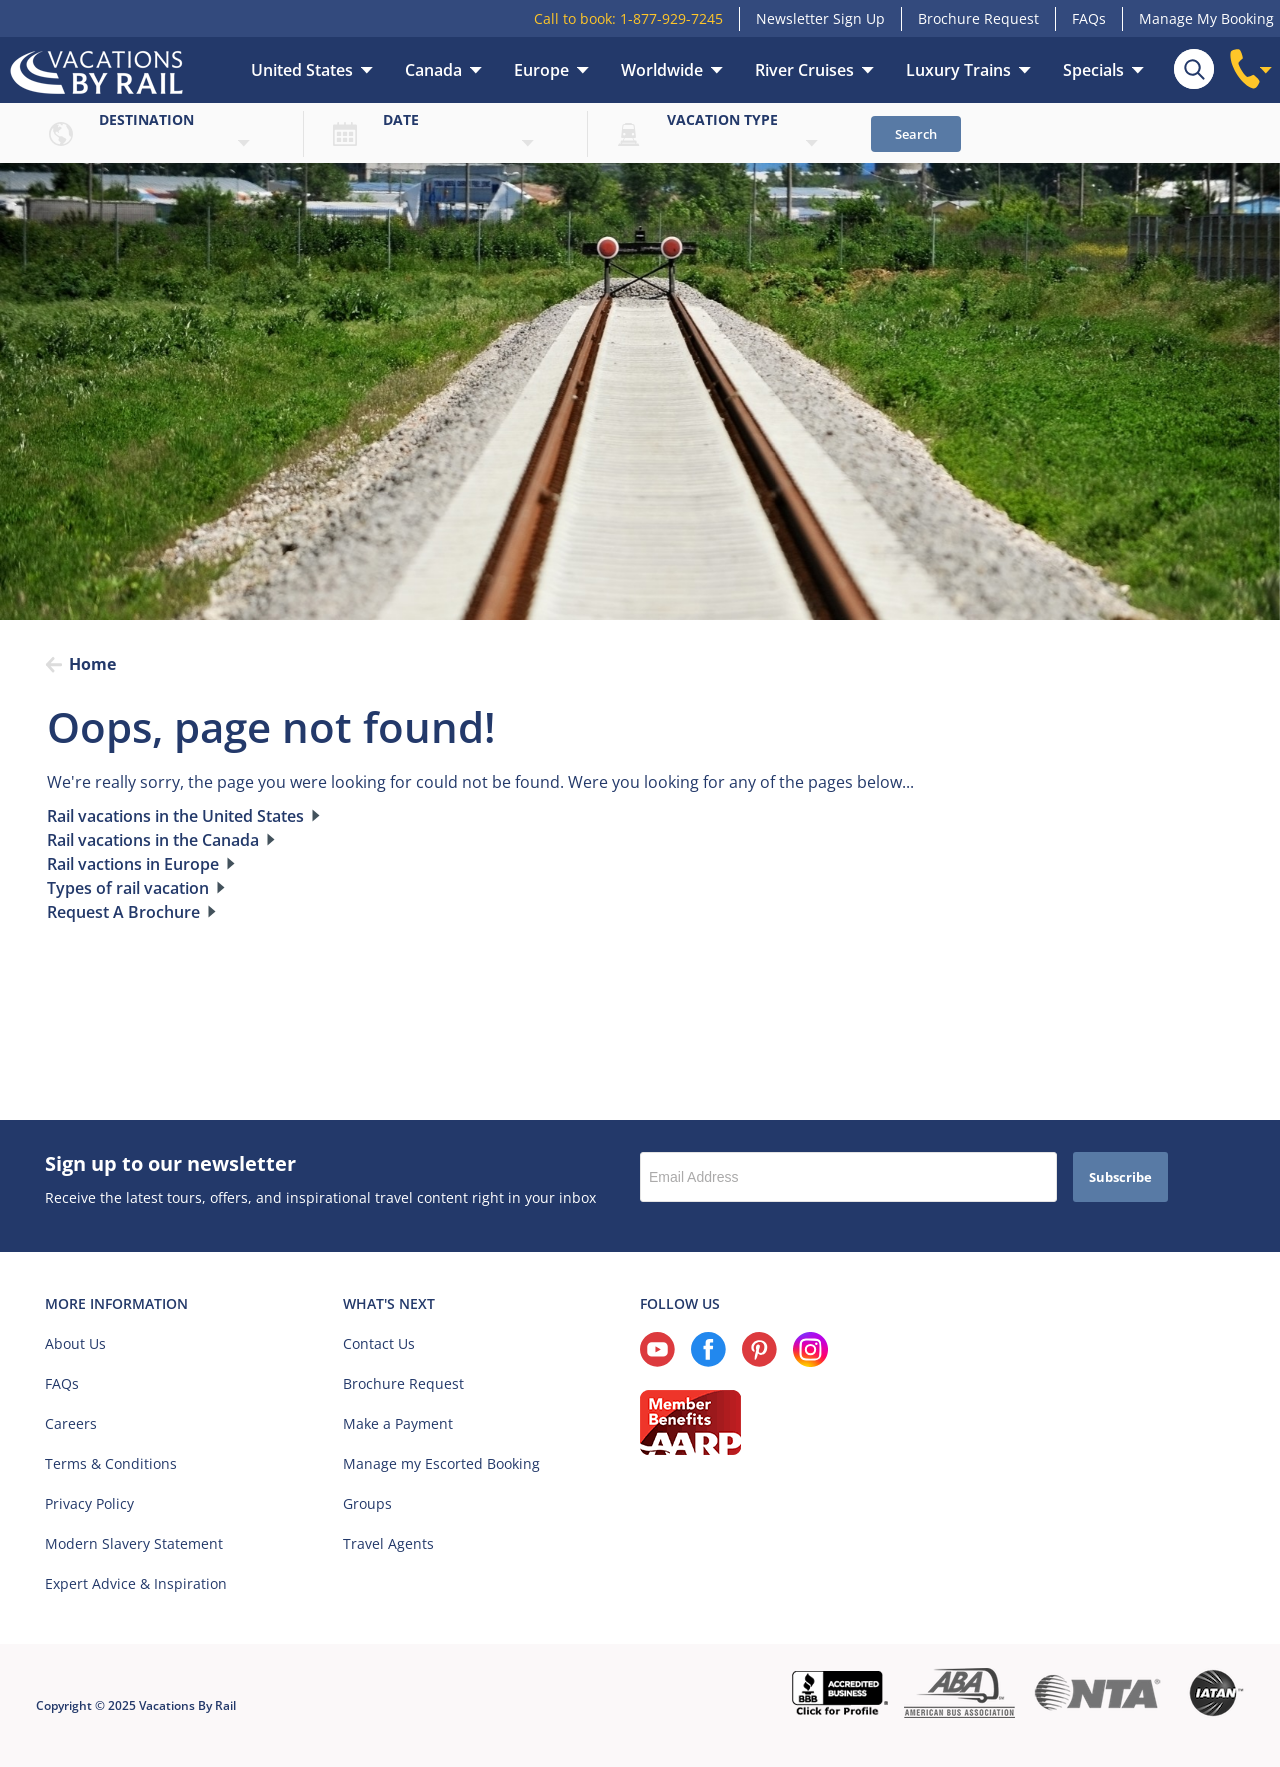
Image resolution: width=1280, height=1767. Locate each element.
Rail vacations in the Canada (153, 840)
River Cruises (804, 70)
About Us (75, 1343)
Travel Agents (388, 1543)
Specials (1093, 70)
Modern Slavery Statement (134, 1543)
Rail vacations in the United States (175, 816)
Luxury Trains (958, 70)
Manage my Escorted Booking (441, 1463)
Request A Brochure (123, 912)
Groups (367, 1503)
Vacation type (722, 119)
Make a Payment (398, 1423)
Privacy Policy (89, 1503)
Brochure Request (978, 18)
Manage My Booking (1206, 18)
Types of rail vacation (128, 888)
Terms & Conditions (111, 1463)
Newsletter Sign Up (820, 18)
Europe (541, 70)
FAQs (1089, 18)
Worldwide (662, 70)
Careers (71, 1423)
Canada (433, 70)
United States (302, 70)
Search (916, 134)
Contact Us (379, 1343)
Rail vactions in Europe (133, 864)
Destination (146, 119)
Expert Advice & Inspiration (136, 1583)
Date (401, 119)
